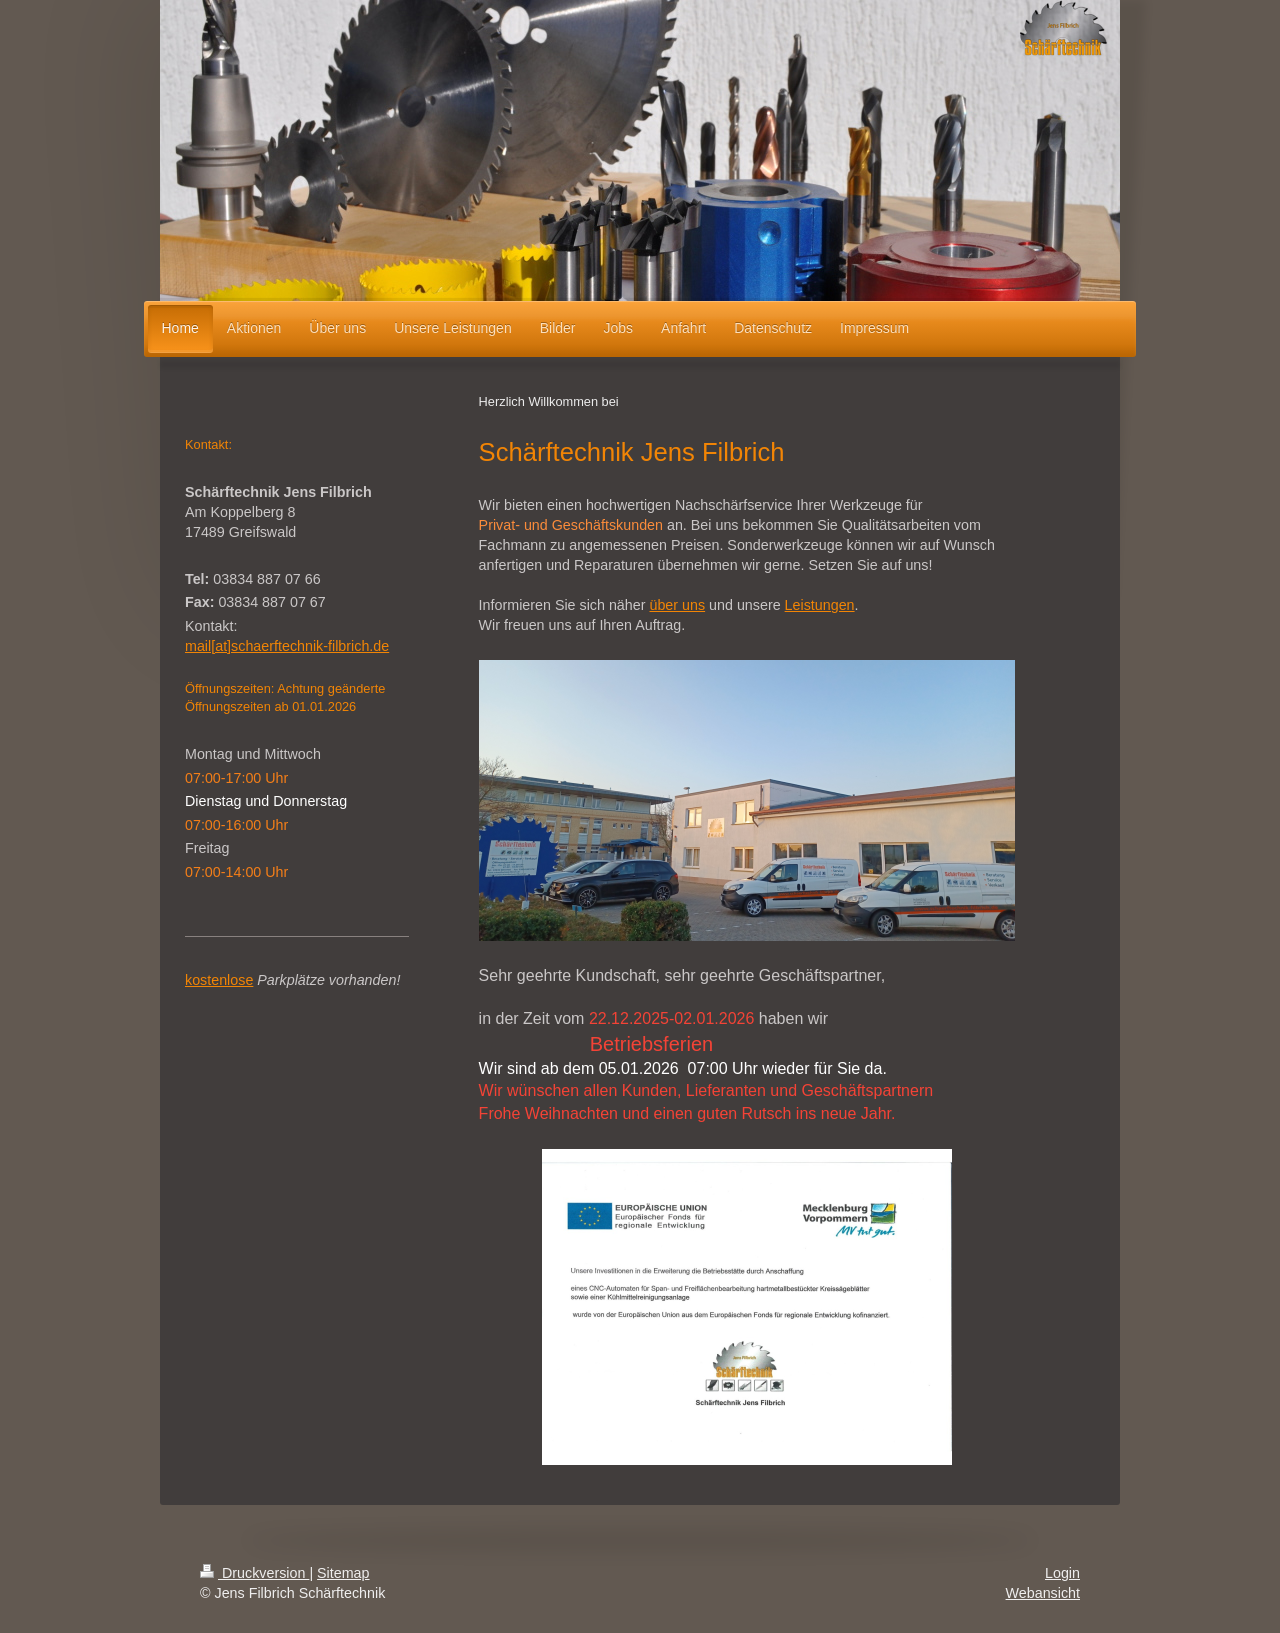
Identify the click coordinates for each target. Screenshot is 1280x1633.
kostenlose (219, 980)
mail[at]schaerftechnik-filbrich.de (287, 646)
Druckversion (254, 1573)
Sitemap (343, 1573)
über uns (677, 605)
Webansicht (1043, 1593)
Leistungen (820, 605)
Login (1062, 1573)
